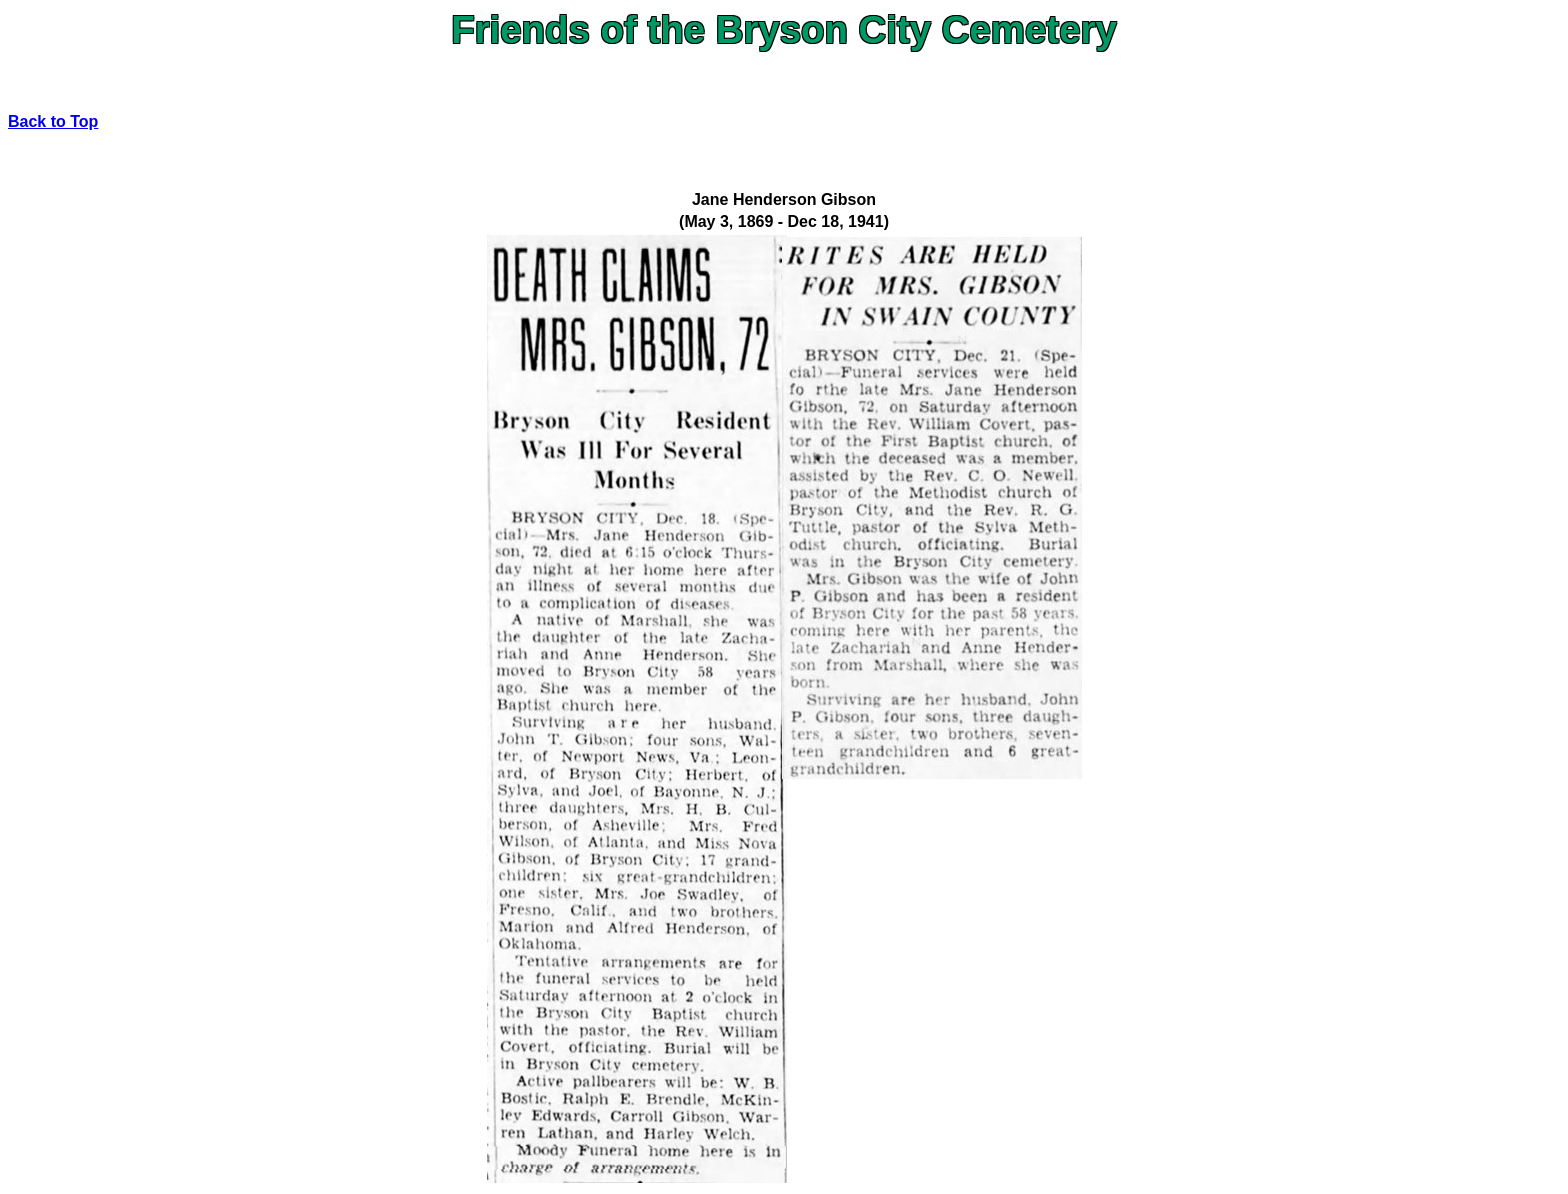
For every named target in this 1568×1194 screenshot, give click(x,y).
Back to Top (53, 121)
